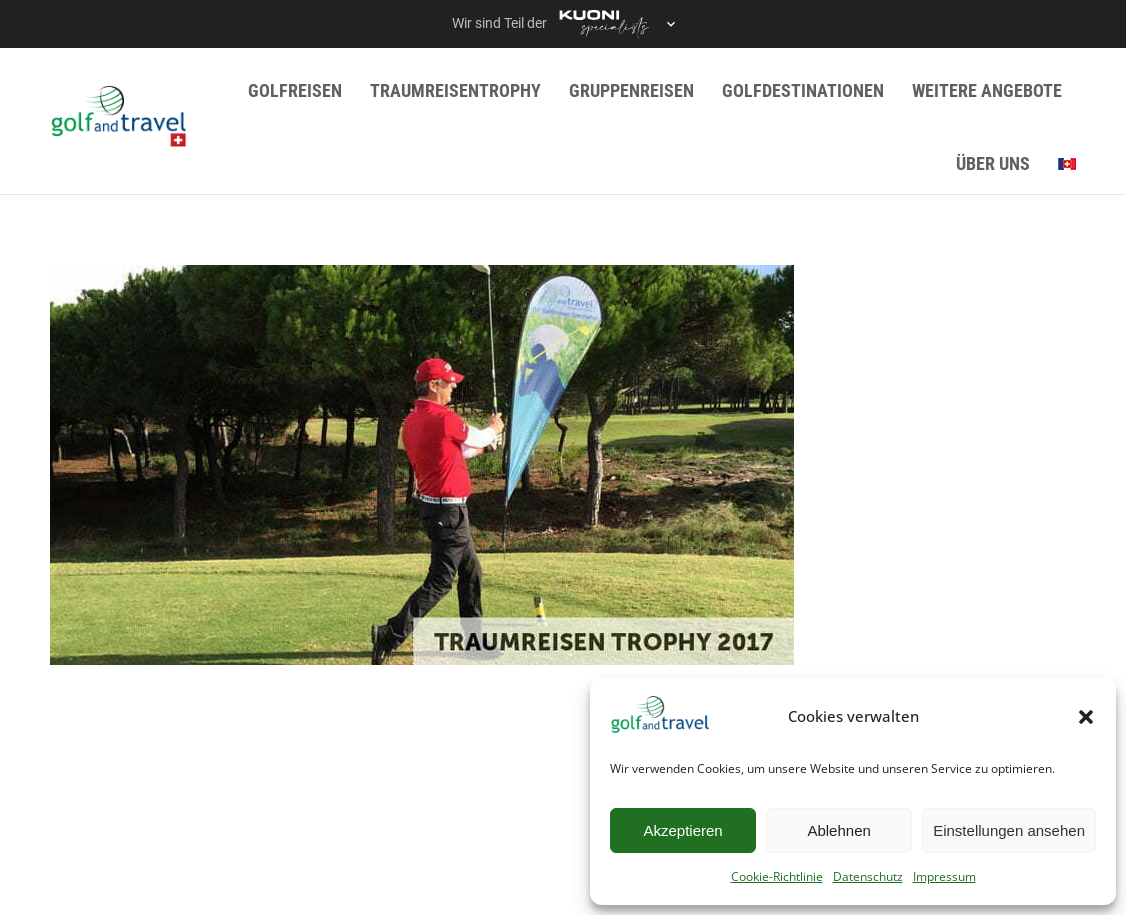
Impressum (944, 876)
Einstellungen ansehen (1009, 830)
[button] (1086, 717)
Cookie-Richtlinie (777, 876)
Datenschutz (868, 876)
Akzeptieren (682, 830)
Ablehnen (838, 830)
